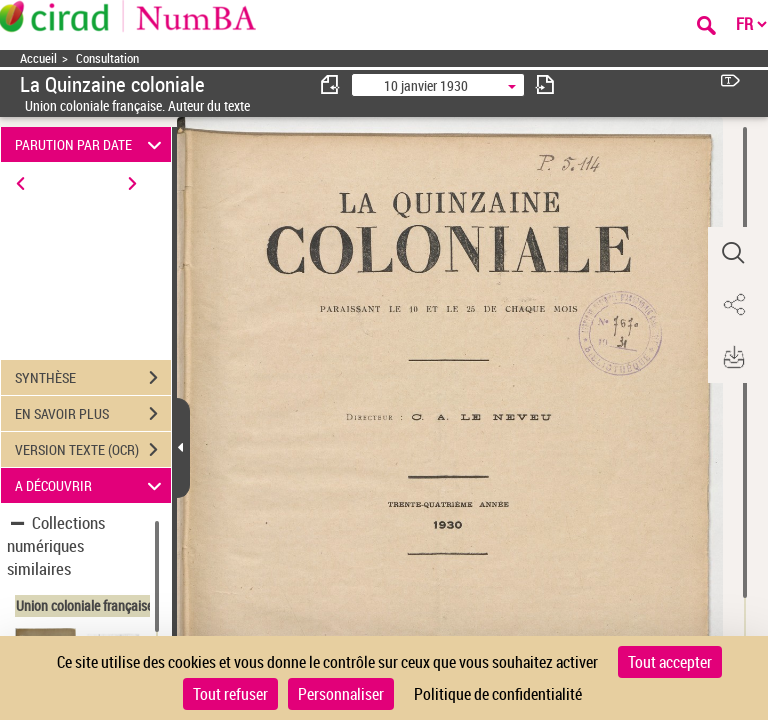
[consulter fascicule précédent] (331, 84)
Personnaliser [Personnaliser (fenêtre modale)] (341, 694)
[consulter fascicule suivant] (545, 84)
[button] (733, 253)
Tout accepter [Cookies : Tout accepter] (670, 662)
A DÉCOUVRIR (91, 485)
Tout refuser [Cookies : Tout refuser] (230, 694)
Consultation (107, 58)
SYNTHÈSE (93, 378)
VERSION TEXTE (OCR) (93, 450)
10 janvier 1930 (426, 85)
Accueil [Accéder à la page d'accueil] (38, 58)
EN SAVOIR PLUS (93, 414)
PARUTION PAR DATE (91, 144)
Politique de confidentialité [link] (498, 694)
